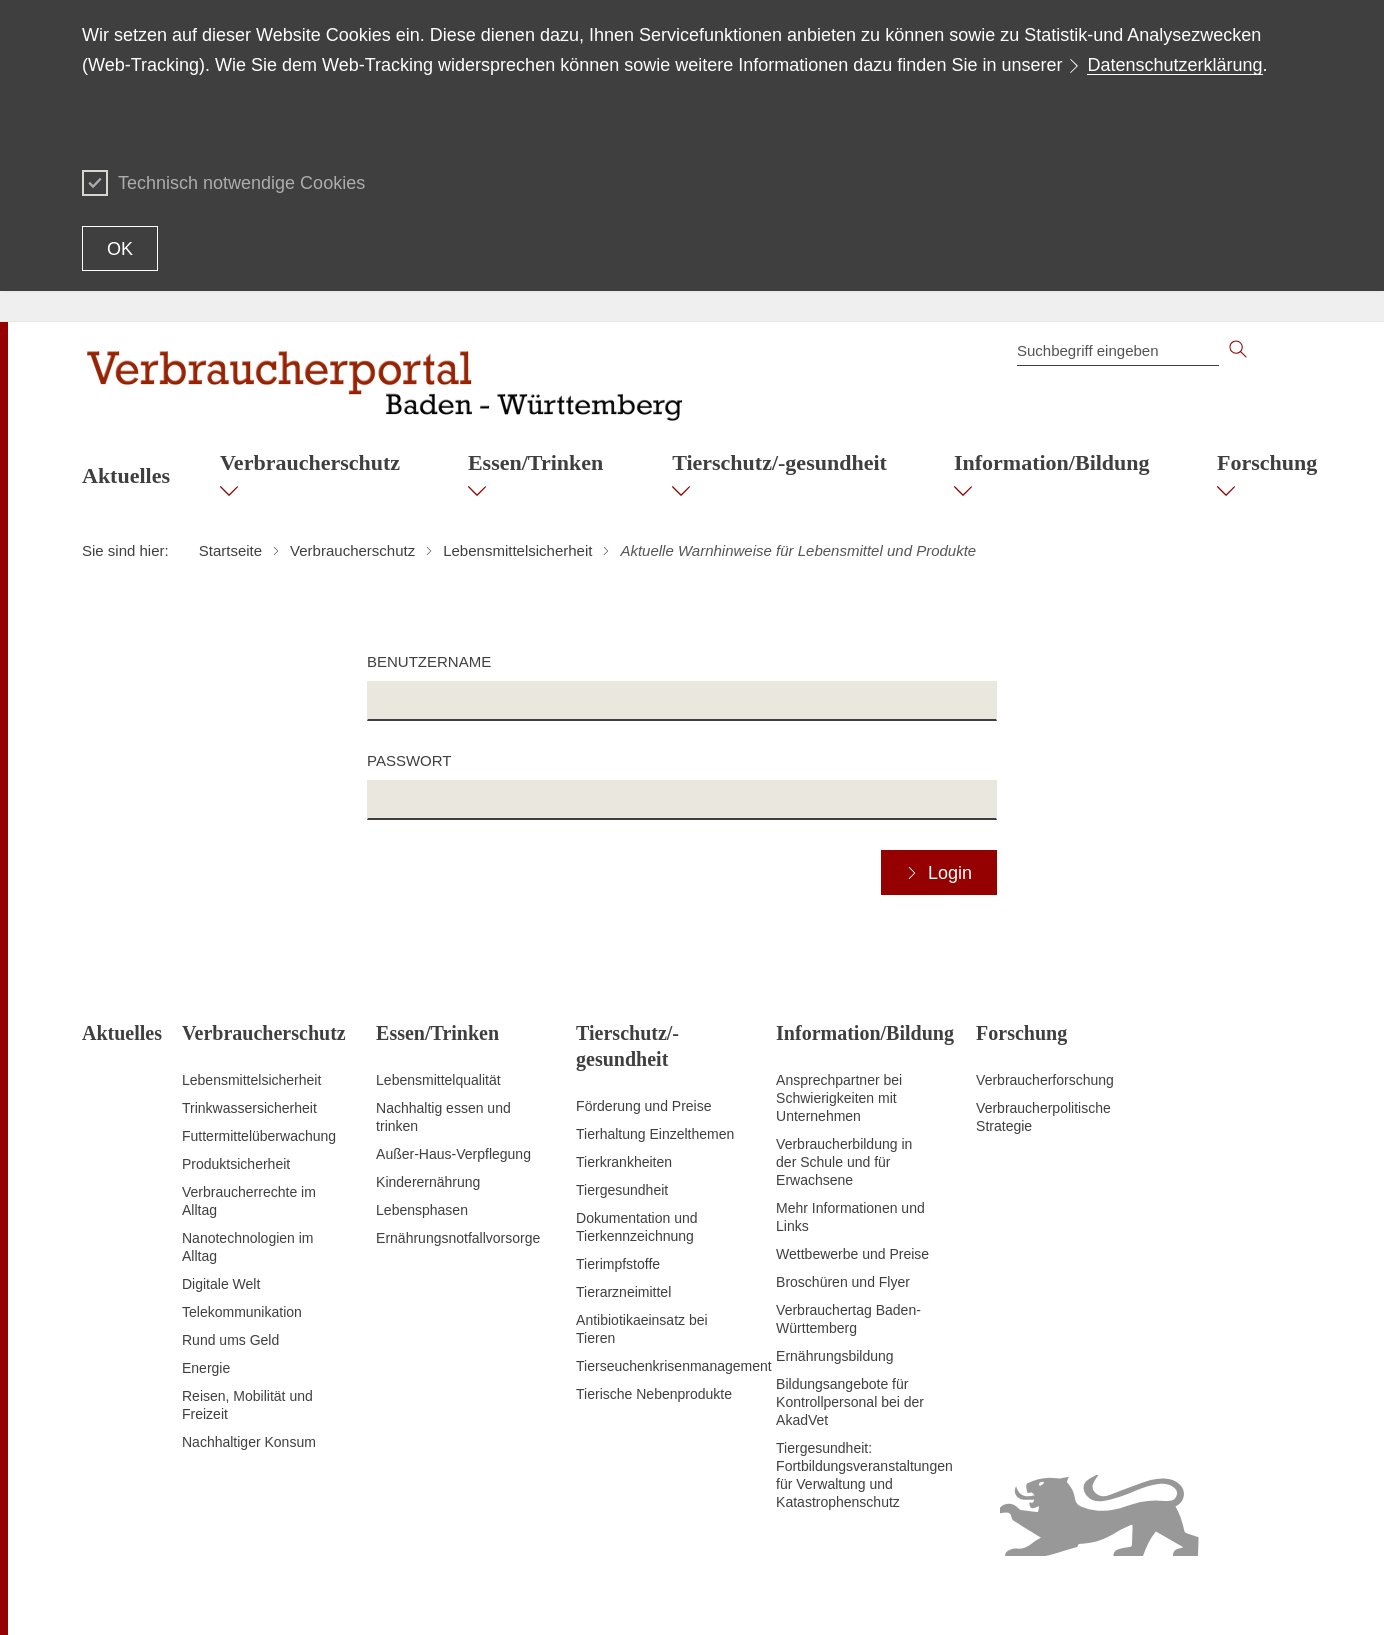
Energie (206, 1368)
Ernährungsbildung (835, 1356)
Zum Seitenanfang (139, 1596)
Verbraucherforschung (1045, 1080)
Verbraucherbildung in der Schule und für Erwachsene (844, 1162)
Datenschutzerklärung (1174, 65)
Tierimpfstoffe (618, 1264)
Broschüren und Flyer (843, 1282)
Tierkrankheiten (624, 1162)
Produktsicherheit (236, 1164)
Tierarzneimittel (623, 1292)
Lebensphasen (422, 1210)
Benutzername (429, 661)
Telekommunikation (242, 1312)
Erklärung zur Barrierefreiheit (1045, 1595)
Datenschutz (1184, 1595)
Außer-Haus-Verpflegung (453, 1154)
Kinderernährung (428, 1182)
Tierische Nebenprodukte (654, 1394)
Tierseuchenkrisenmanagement (674, 1366)
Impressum (1267, 1595)
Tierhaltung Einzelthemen (655, 1134)
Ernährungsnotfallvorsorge (458, 1238)
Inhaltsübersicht (897, 1595)
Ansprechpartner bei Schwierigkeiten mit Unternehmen (839, 1098)
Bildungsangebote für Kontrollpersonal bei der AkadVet (850, 1402)
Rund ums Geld (230, 1340)
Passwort (409, 760)
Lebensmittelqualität (438, 1080)
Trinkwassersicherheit (249, 1108)
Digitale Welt (221, 1284)
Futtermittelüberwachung (259, 1136)
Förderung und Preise (643, 1106)
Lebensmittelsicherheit (251, 1080)
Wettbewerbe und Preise (852, 1254)
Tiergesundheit (622, 1190)
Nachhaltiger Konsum (249, 1442)
